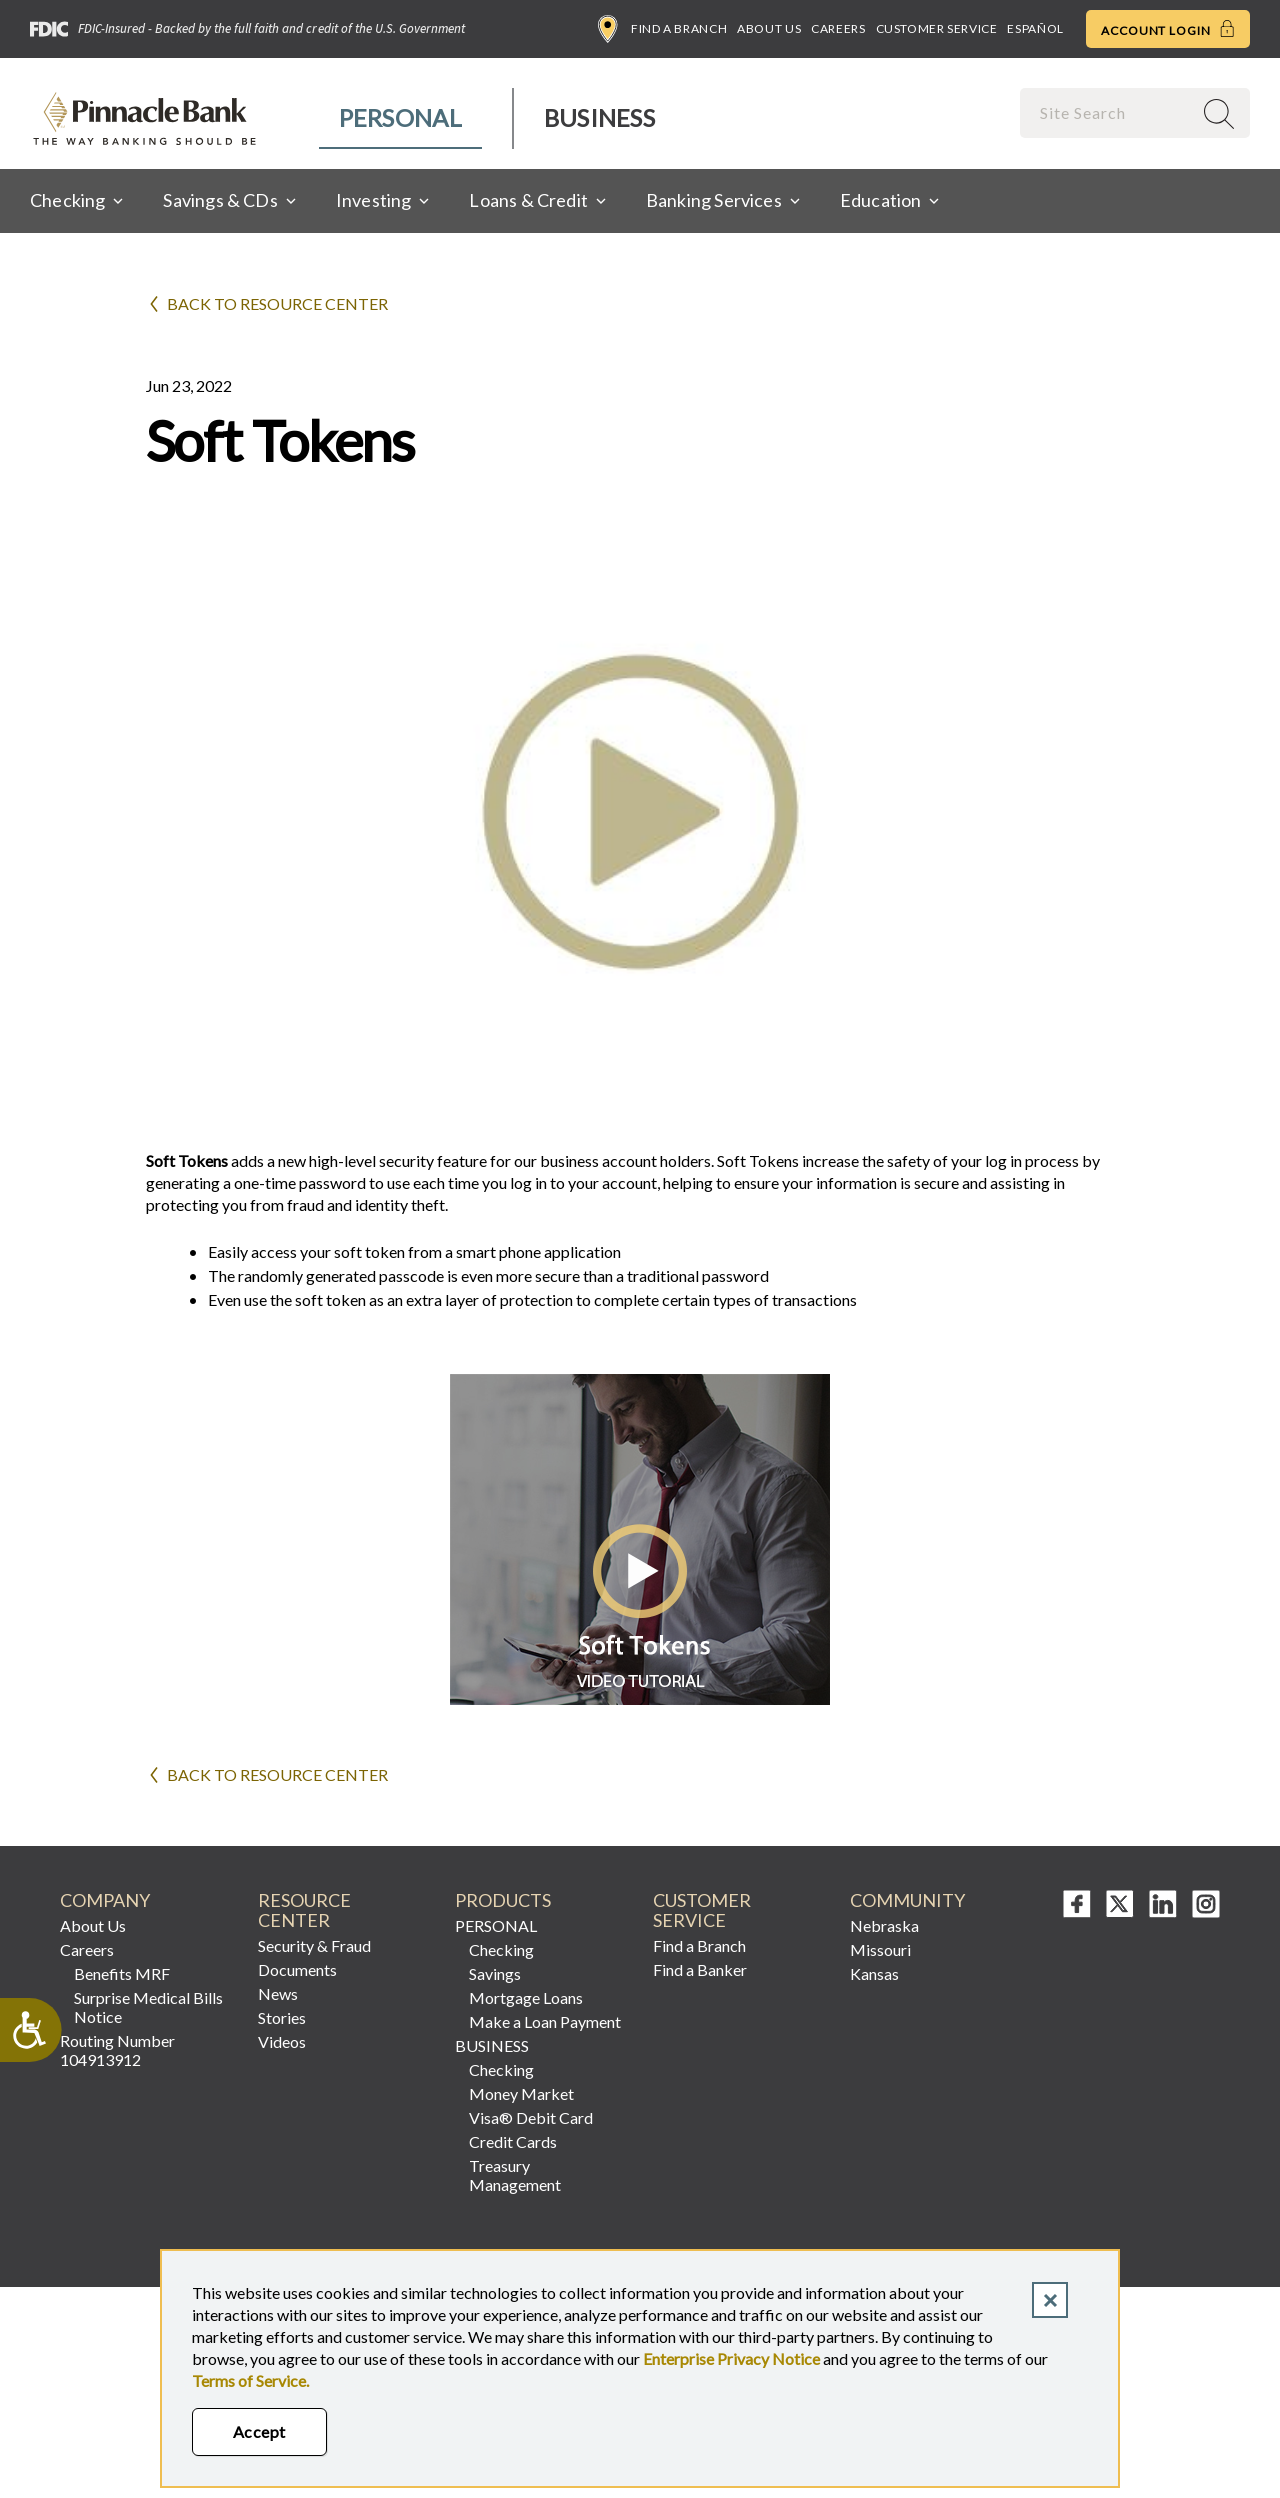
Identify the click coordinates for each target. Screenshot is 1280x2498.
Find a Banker (700, 1969)
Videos (282, 2041)
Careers (838, 28)
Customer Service (937, 28)
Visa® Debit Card (531, 2117)
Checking (501, 1949)
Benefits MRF (122, 1973)
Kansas (874, 1973)
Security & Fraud (314, 1945)
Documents (297, 1969)
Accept (259, 2431)
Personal (400, 117)
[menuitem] (401, 118)
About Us (769, 28)
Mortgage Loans (526, 1997)
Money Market (521, 2093)
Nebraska (884, 1925)
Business (599, 117)
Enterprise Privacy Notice (731, 2358)
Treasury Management (515, 2175)
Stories (282, 2017)
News (278, 1993)
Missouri (880, 1949)
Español (1035, 28)
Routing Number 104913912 (117, 2050)
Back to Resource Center (277, 303)
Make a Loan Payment (545, 2021)
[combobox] (1108, 112)
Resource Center (304, 1910)
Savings (495, 1973)
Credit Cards (513, 2141)
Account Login (1168, 29)
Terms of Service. (250, 2380)
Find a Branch (662, 29)
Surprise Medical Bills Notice (148, 2007)
